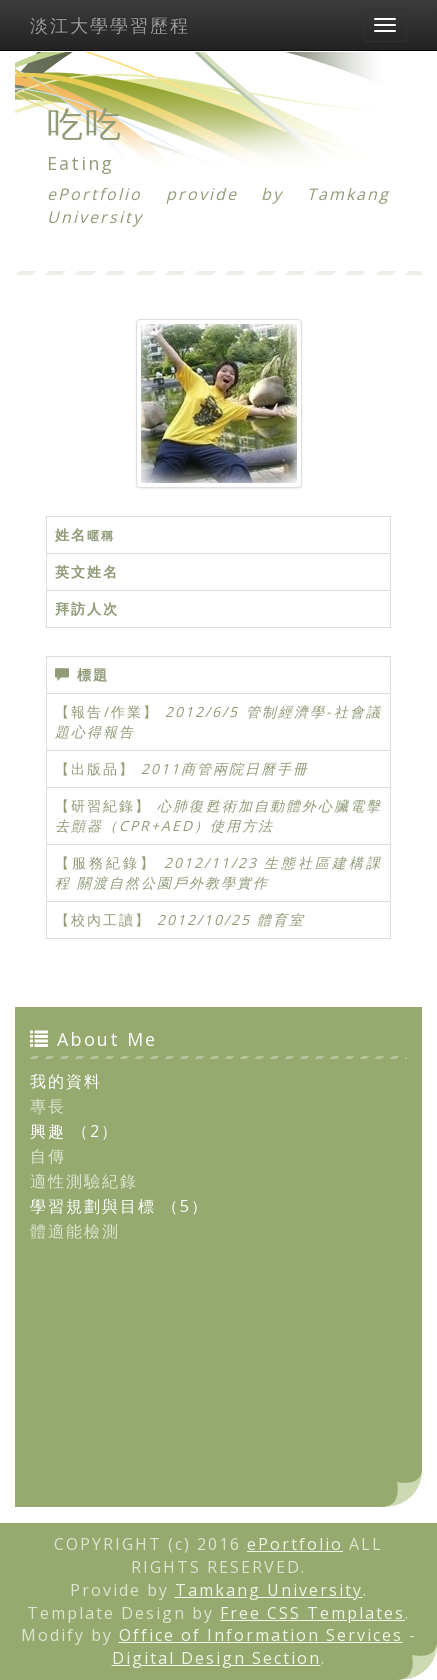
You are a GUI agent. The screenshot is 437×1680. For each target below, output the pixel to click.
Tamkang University (269, 1590)
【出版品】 (95, 768)
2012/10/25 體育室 (231, 919)
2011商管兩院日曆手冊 (225, 768)
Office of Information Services (261, 1635)
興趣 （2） (74, 1131)
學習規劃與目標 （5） (119, 1206)
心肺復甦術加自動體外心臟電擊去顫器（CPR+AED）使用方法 (218, 815)
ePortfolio (295, 1544)
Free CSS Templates (312, 1613)
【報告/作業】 (107, 711)
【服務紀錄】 (106, 862)
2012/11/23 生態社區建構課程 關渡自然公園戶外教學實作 (218, 872)
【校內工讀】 (103, 919)
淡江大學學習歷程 (110, 25)
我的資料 (66, 1081)
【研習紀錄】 (103, 805)
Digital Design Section (216, 1658)
